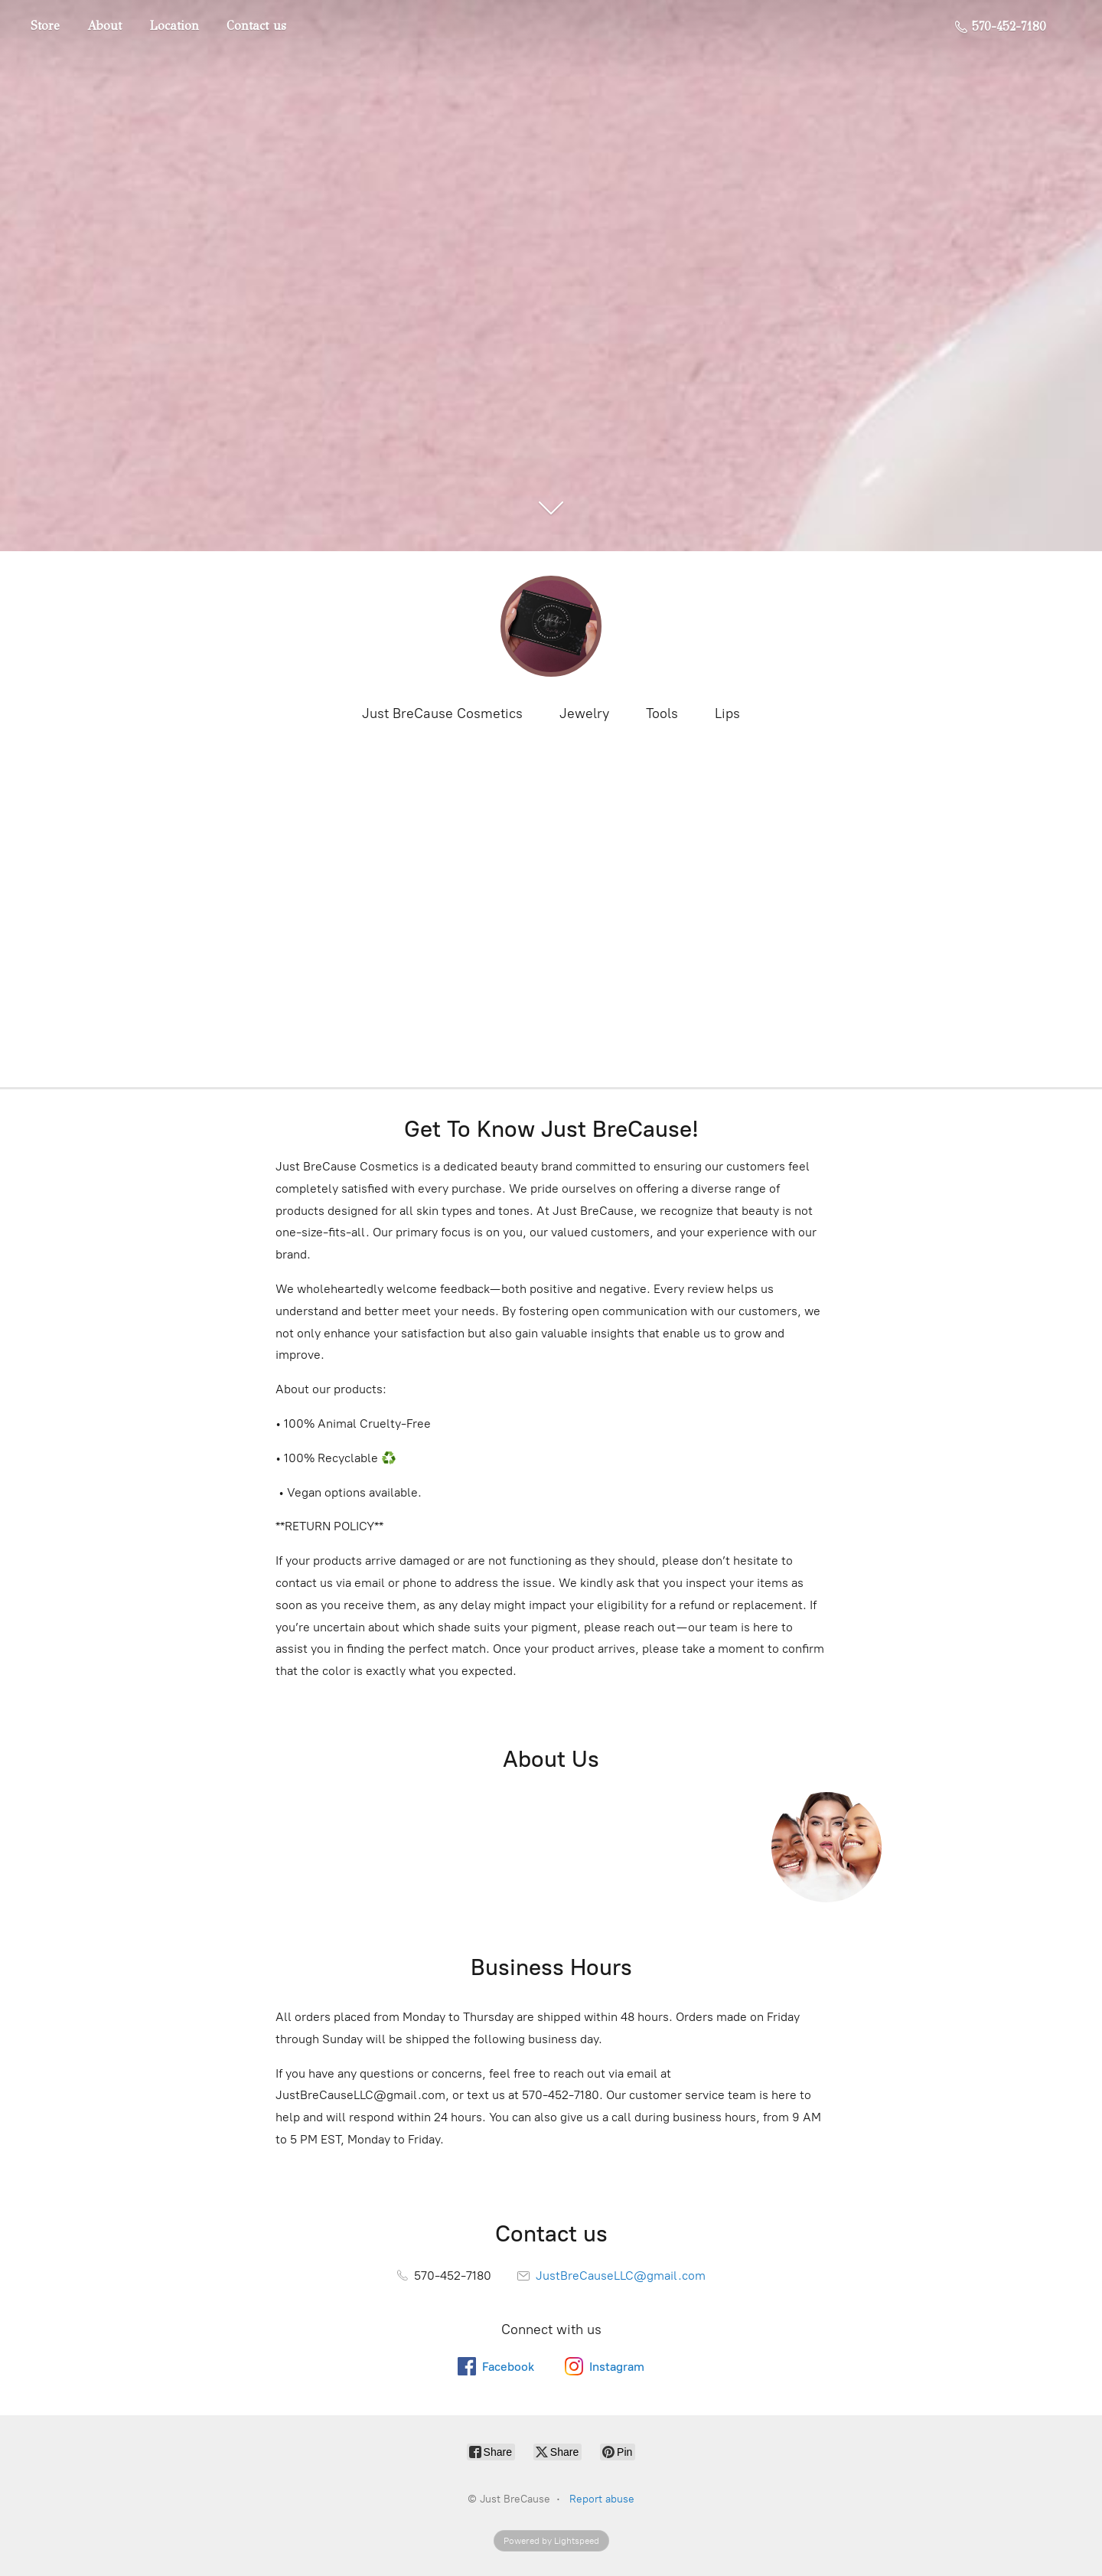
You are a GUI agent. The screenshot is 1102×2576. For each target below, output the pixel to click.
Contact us (256, 25)
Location (174, 25)
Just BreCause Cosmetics (442, 713)
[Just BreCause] (551, 626)
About (104, 25)
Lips (727, 713)
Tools (662, 713)
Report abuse (601, 2499)
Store (45, 25)
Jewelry (584, 713)
